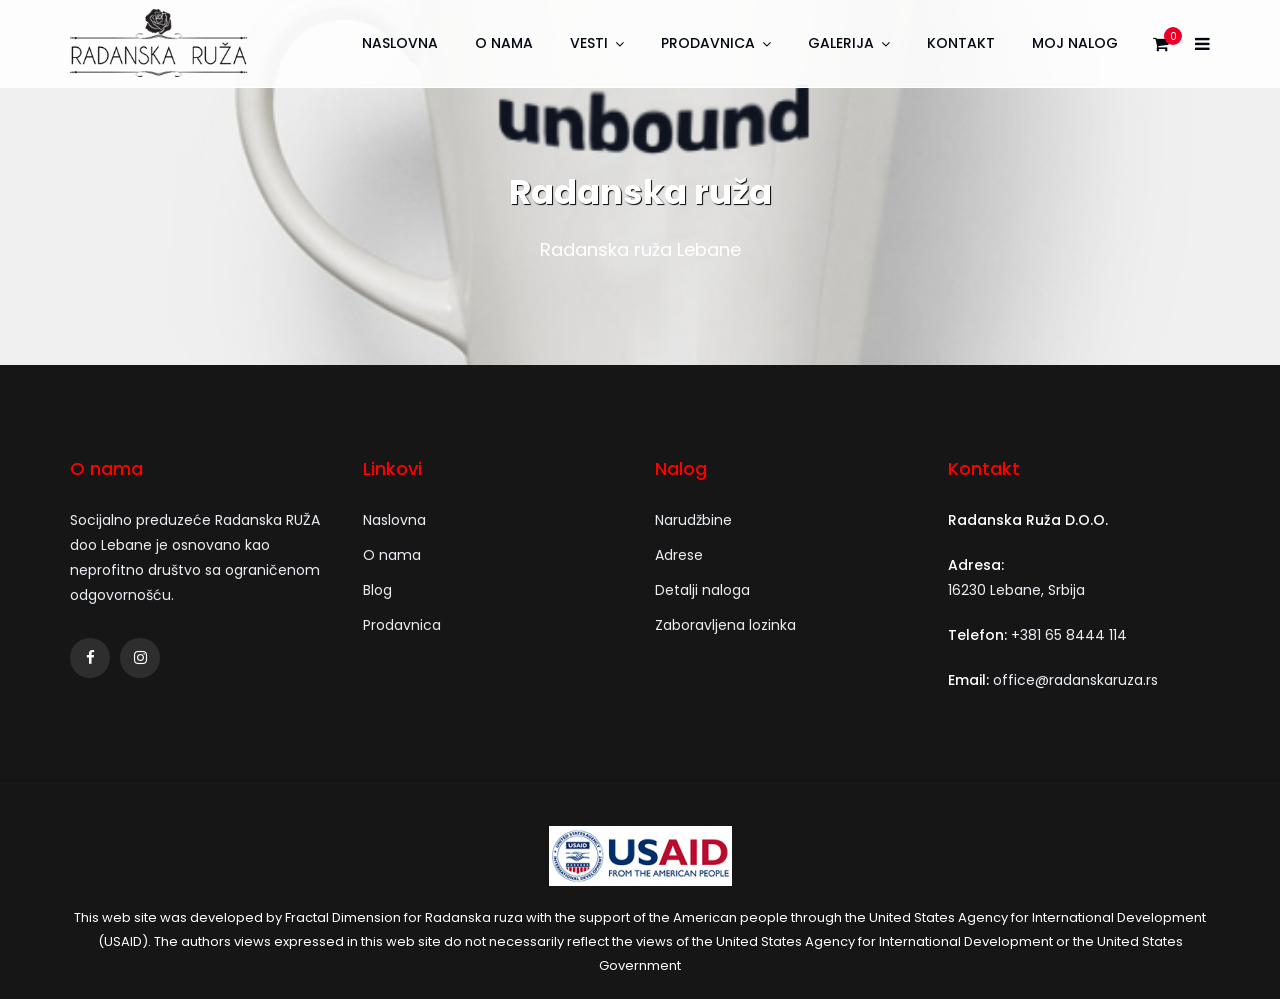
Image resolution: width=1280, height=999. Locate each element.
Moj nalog (1075, 43)
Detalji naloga (702, 590)
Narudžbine (693, 520)
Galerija (841, 43)
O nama (504, 43)
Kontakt (961, 43)
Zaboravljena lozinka (725, 625)
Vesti (589, 43)
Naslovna (400, 43)
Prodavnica (708, 43)
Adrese (679, 555)
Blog (377, 590)
